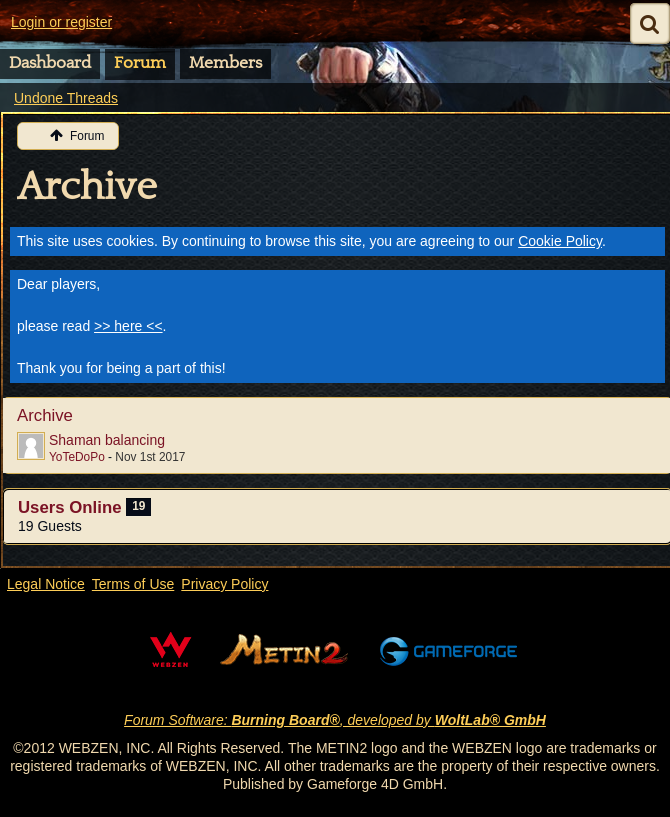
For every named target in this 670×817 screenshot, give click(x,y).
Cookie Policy (560, 241)
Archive (87, 187)
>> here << (128, 326)
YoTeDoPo (77, 457)
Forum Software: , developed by (335, 720)
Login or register (61, 22)
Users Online (70, 507)
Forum (140, 63)
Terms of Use (133, 584)
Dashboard (50, 63)
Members (225, 63)
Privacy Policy (224, 584)
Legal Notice (46, 584)
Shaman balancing (107, 440)
